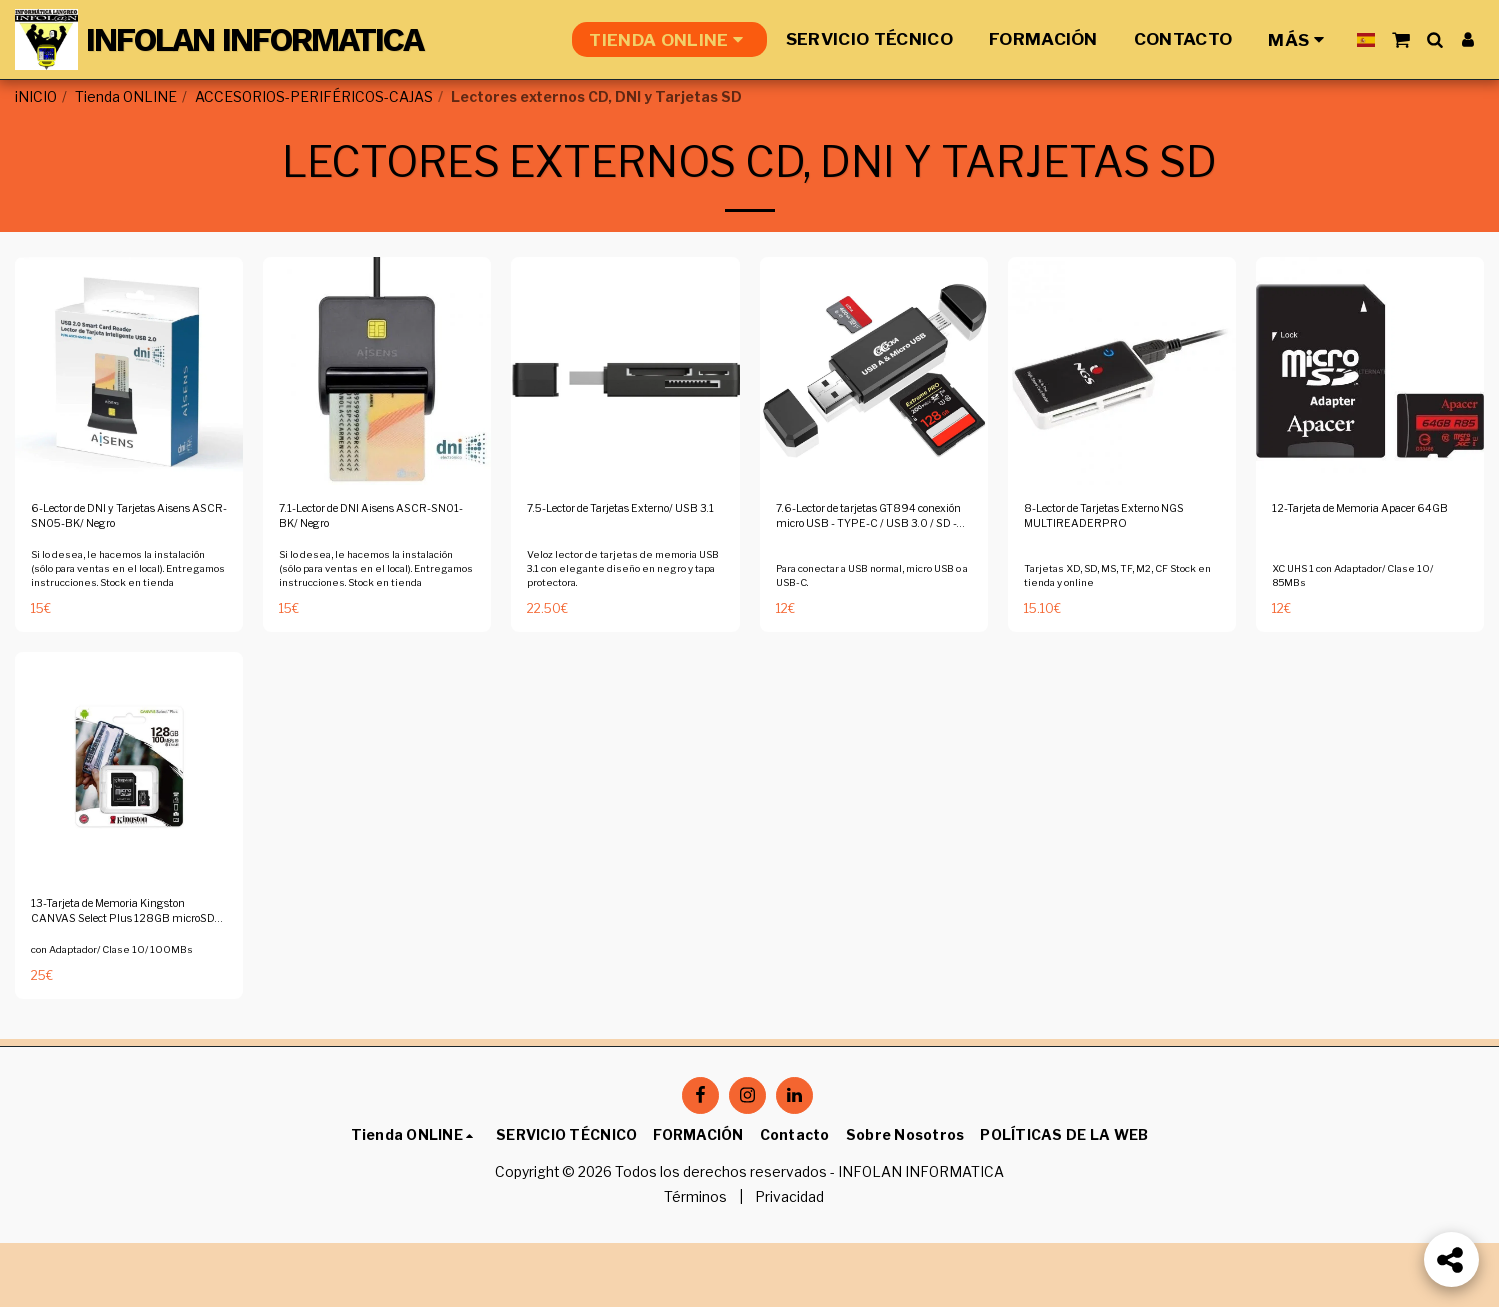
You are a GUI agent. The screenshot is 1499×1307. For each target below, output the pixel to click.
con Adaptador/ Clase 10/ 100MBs (119, 1021)
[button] (1400, 39)
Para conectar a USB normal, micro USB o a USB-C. (867, 633)
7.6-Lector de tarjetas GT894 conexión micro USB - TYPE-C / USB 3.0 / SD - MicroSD (872, 574)
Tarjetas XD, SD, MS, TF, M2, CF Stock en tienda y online (1121, 633)
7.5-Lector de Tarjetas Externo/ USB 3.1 (600, 572)
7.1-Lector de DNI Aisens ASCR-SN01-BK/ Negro (361, 572)
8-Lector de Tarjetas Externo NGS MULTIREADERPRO (1120, 572)
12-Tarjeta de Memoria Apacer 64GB (1345, 572)
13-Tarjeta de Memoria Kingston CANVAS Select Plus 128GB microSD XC (115, 979)
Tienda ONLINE (126, 97)
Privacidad (789, 1262)
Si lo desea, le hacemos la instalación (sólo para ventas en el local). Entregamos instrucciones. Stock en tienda (126, 636)
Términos (695, 1262)
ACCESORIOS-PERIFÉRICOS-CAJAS (314, 97)
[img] (129, 422)
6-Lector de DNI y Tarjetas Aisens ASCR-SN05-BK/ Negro (118, 574)
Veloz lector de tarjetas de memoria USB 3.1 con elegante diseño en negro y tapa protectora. (624, 629)
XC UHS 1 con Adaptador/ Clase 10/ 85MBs (1362, 633)
